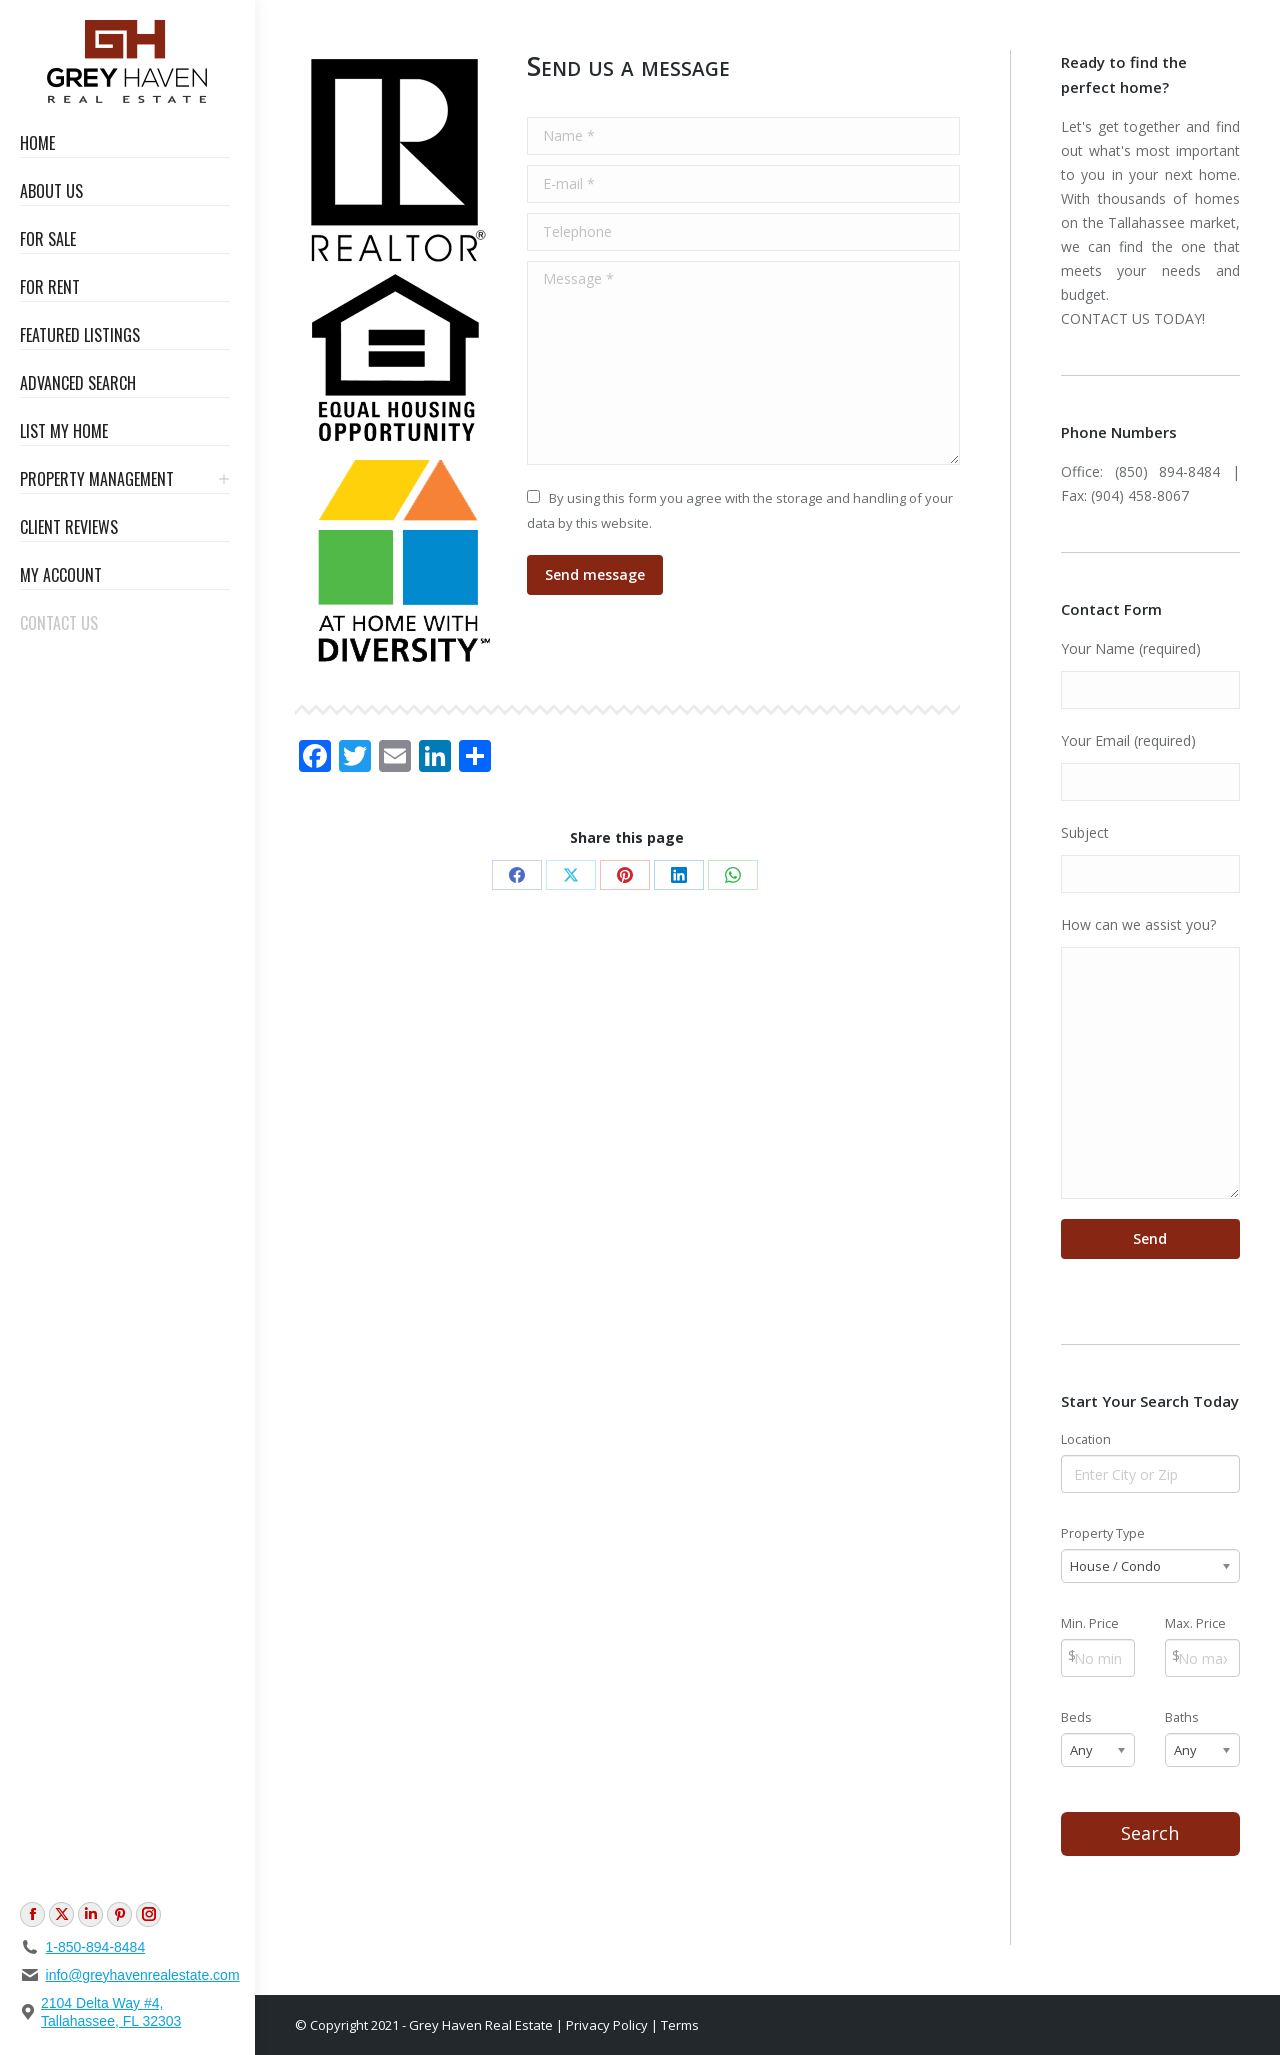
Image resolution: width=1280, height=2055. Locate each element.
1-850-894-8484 (96, 1947)
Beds (1076, 1717)
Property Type (1103, 1533)
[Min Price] (1098, 1658)
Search (1150, 1833)
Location (1086, 1439)
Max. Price (1195, 1623)
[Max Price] (1202, 1658)
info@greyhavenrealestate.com (143, 1975)
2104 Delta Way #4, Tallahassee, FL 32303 (111, 2012)
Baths (1182, 1717)
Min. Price (1090, 1623)
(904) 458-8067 (1140, 495)
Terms (680, 2025)
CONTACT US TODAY (1131, 318)
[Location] (1150, 1474)
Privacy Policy (607, 2025)
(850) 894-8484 (1168, 471)
